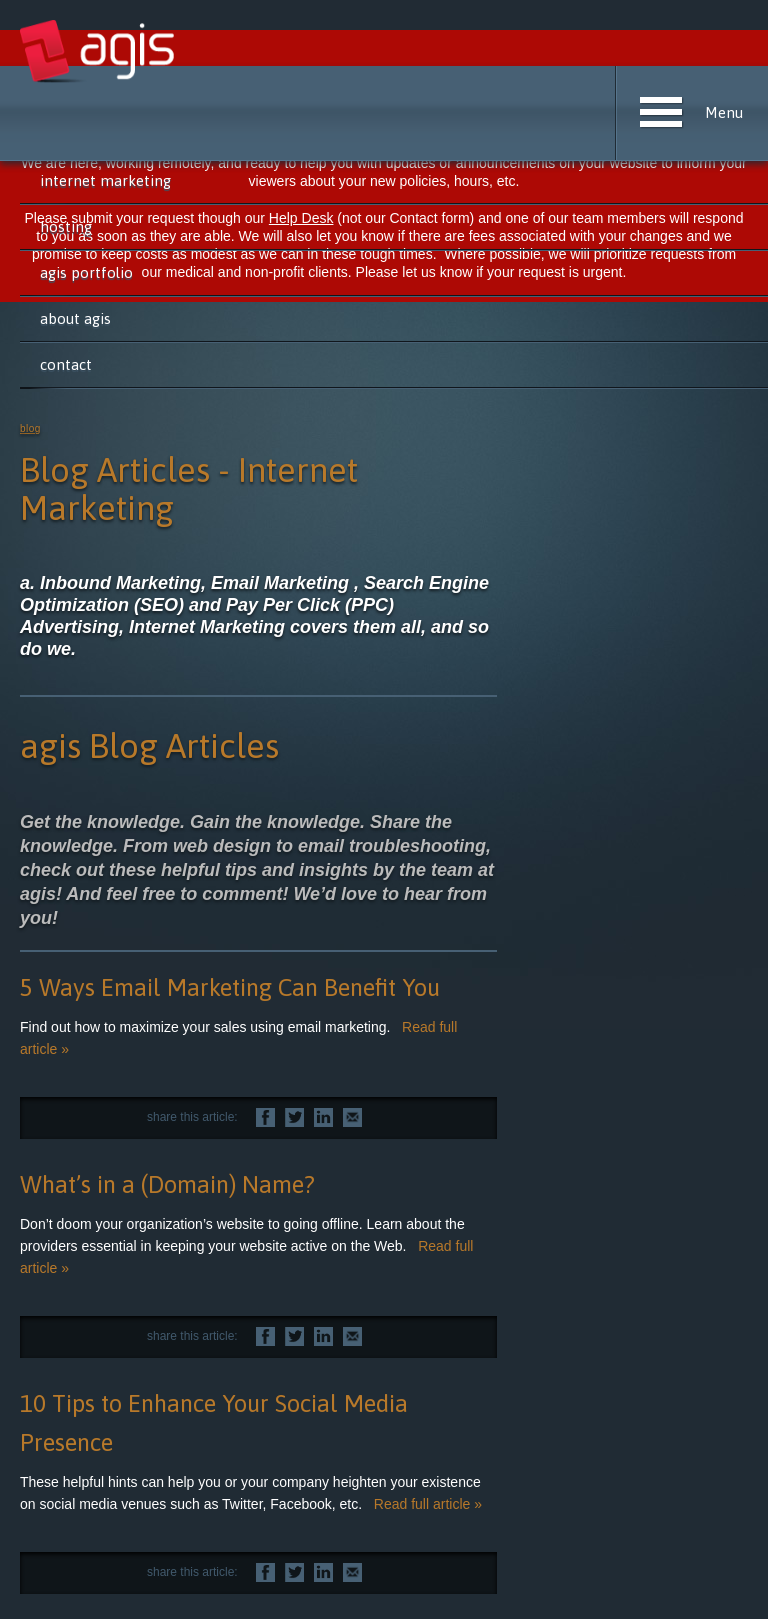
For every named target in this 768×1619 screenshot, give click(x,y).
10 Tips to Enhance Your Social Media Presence (214, 1423)
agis (98, 52)
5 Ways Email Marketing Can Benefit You (230, 987)
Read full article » (428, 1504)
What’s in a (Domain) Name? (167, 1184)
